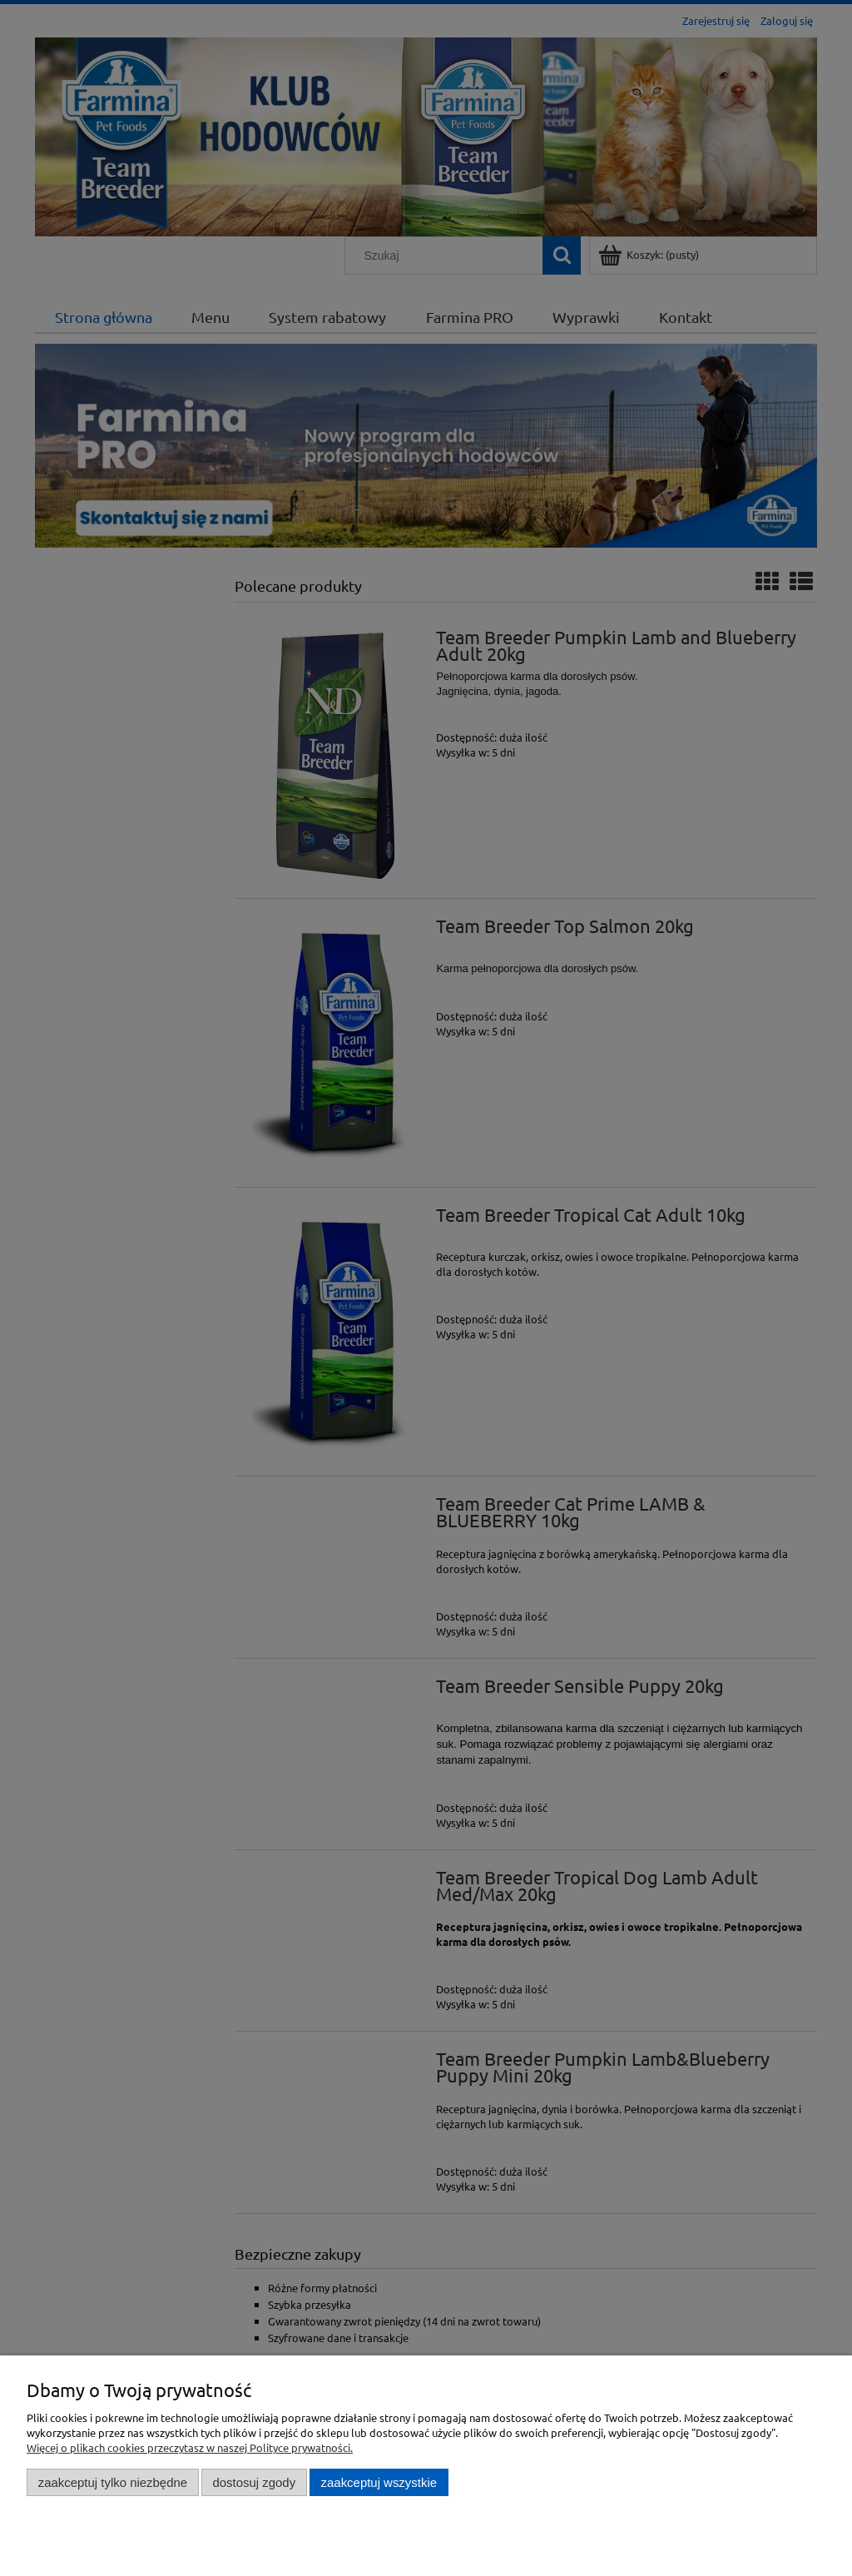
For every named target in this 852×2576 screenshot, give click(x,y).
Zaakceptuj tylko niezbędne (112, 2482)
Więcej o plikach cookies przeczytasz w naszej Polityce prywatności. (190, 2447)
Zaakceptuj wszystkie (379, 2482)
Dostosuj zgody (253, 2482)
